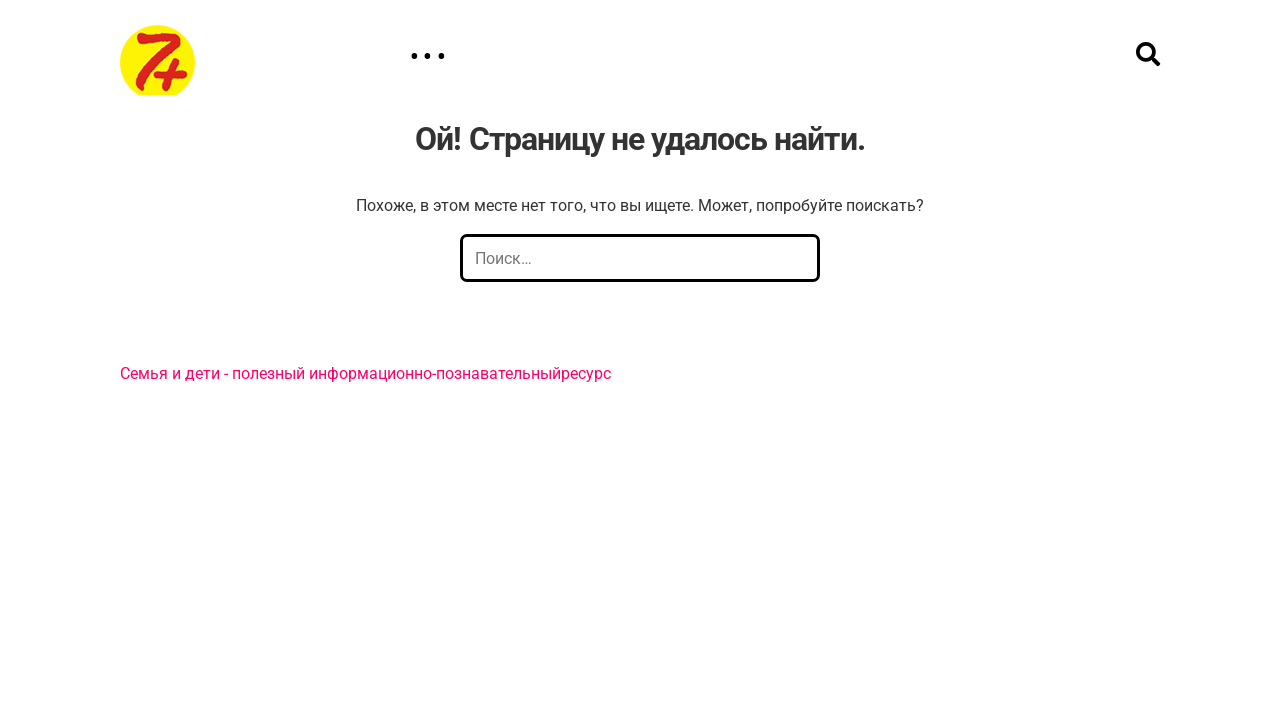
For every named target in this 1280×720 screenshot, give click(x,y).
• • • (427, 57)
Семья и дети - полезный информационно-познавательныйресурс (365, 373)
